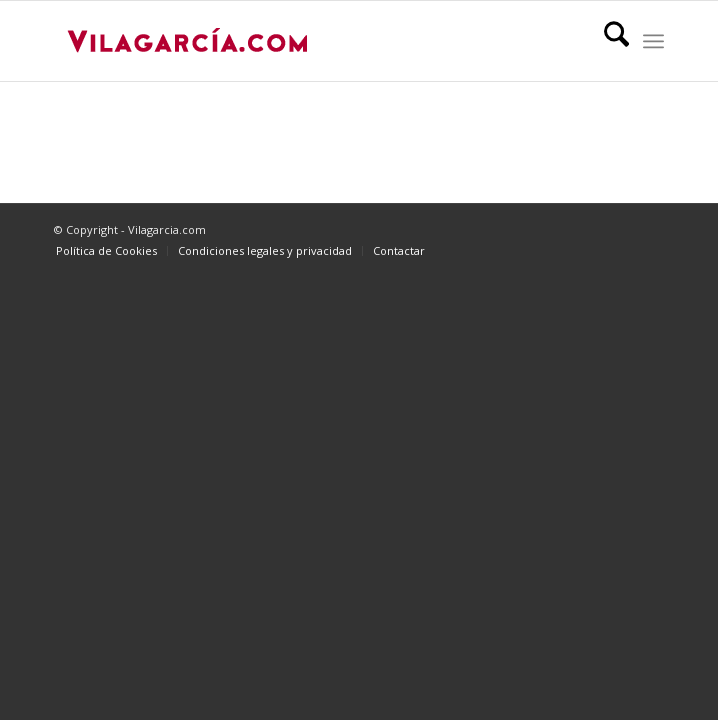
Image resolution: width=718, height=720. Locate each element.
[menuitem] (606, 41)
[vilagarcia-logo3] (298, 41)
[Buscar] (606, 41)
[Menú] (653, 41)
